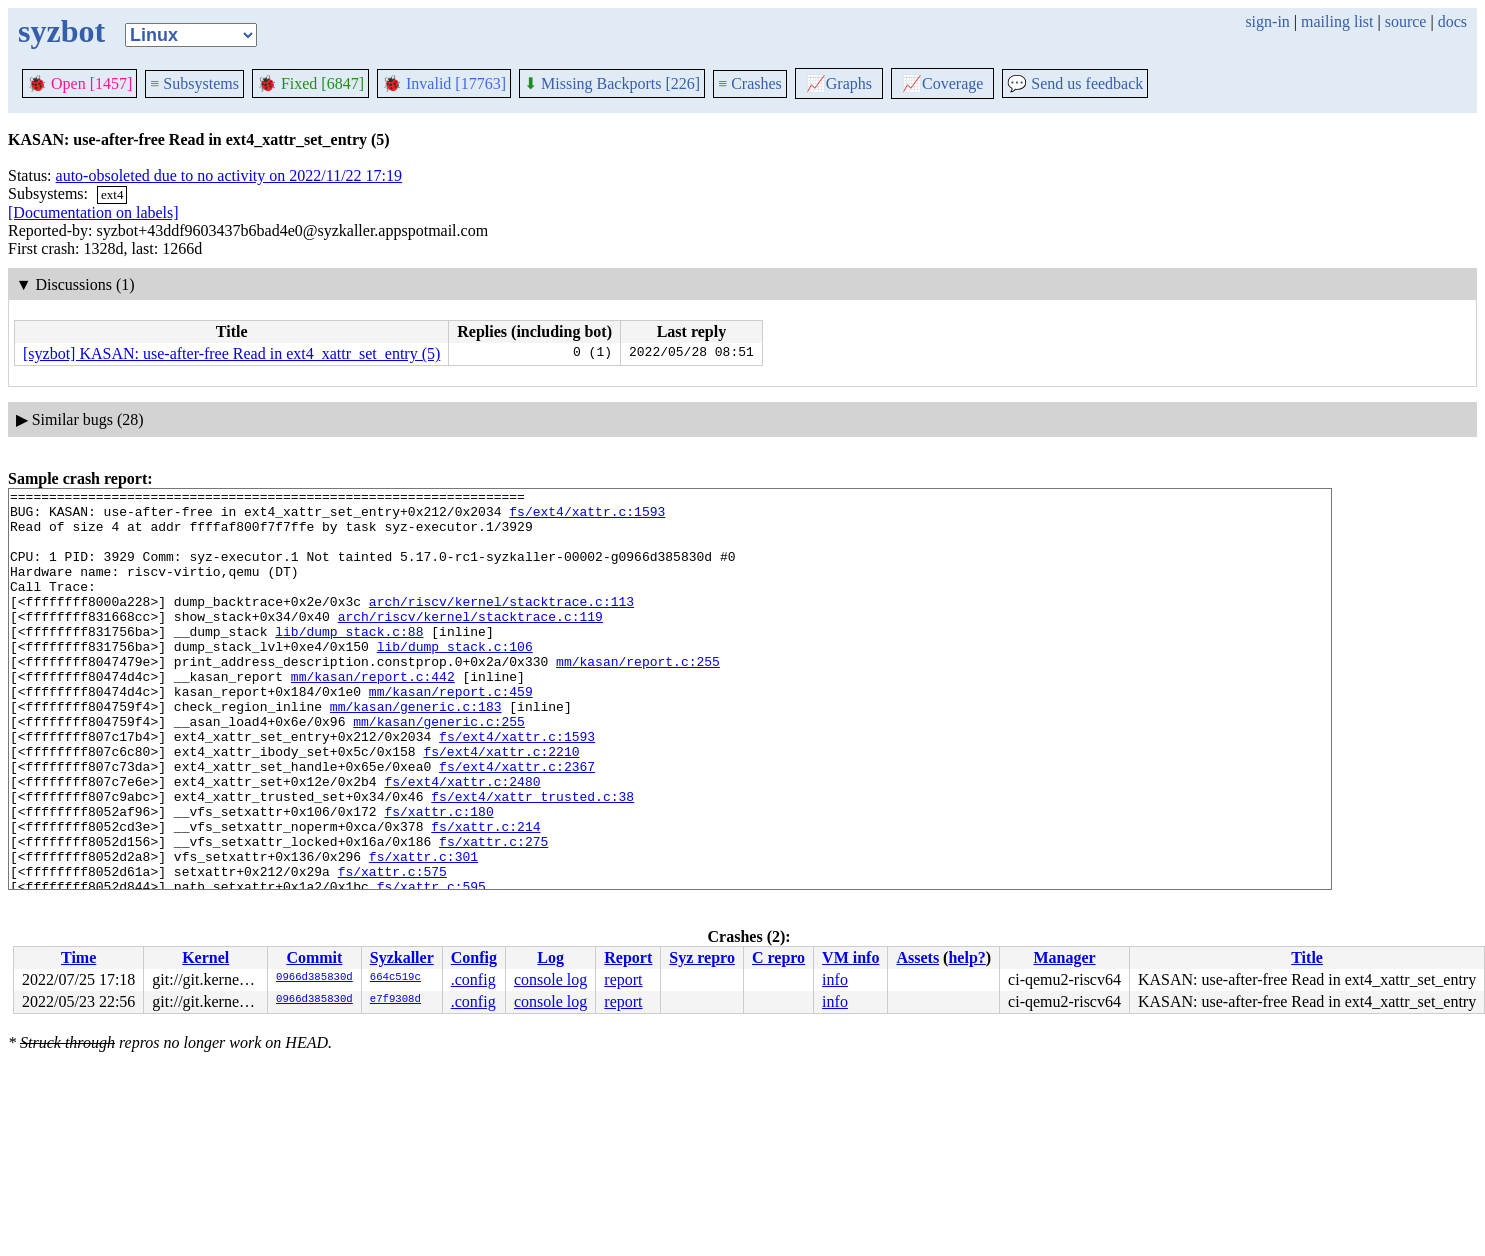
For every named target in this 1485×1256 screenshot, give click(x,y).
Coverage (942, 83)
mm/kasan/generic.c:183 (416, 751)
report (623, 979)
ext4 (112, 194)
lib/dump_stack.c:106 (455, 679)
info (835, 979)
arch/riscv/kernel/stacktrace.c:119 (470, 643)
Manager (1064, 957)
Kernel (205, 957)
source (1406, 21)
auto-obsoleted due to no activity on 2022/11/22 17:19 (229, 175)
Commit (314, 957)
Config (474, 957)
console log (550, 979)
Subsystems (194, 83)
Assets (917, 957)
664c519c (395, 978)
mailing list (1337, 21)
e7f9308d (395, 1000)
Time (78, 957)
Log (550, 957)
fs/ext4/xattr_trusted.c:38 (532, 859)
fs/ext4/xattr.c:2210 (501, 805)
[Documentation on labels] (93, 212)
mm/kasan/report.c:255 (638, 697)
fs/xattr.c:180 (438, 877)
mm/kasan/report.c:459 (451, 733)
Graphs (839, 83)
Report (628, 957)
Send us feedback (1075, 83)
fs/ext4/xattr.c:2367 (517, 823)
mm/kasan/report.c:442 (373, 715)
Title (1307, 957)
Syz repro (702, 957)
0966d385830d (314, 978)
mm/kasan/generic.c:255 (439, 769)
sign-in (1267, 21)
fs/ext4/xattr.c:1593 (587, 517)
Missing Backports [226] (612, 83)
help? (966, 957)
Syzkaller (402, 957)
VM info (850, 957)
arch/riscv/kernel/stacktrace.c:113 (501, 625)
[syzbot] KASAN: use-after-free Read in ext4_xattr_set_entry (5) (231, 353)
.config (473, 979)
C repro (778, 957)
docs (1452, 21)
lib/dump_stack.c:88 (349, 661)
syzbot (61, 31)
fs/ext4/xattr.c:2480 (462, 841)
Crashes (750, 83)
